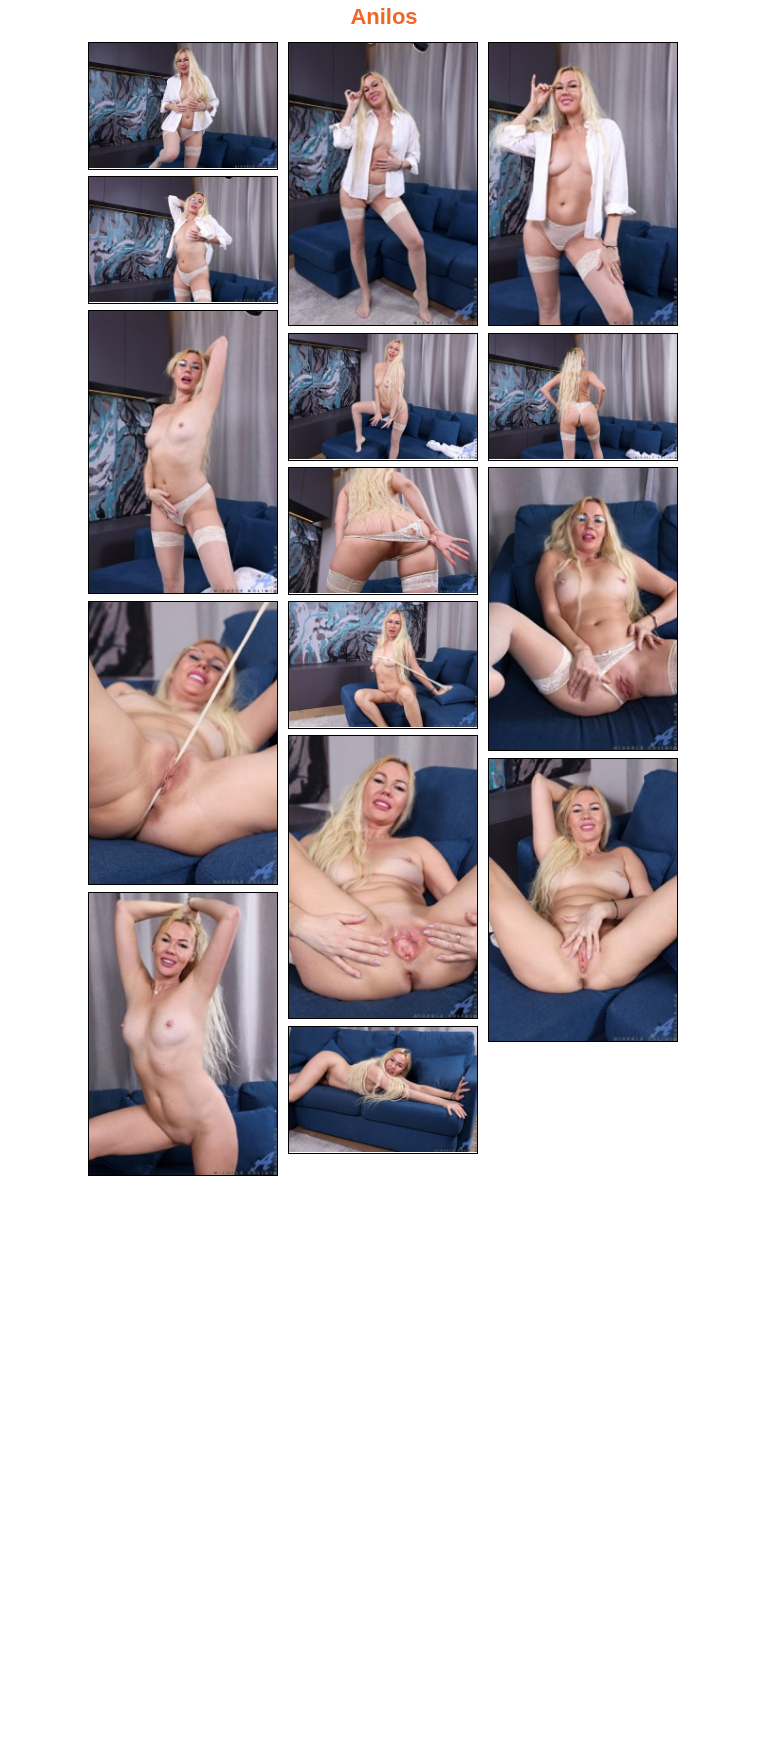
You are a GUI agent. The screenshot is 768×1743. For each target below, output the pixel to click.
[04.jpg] (183, 240)
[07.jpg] (583, 397)
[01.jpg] (183, 106)
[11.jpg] (383, 665)
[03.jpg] (583, 184)
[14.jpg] (183, 1034)
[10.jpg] (183, 743)
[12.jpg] (383, 877)
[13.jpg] (583, 900)
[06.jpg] (383, 397)
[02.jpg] (383, 184)
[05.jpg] (183, 452)
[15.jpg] (383, 1090)
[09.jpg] (583, 609)
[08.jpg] (383, 531)
